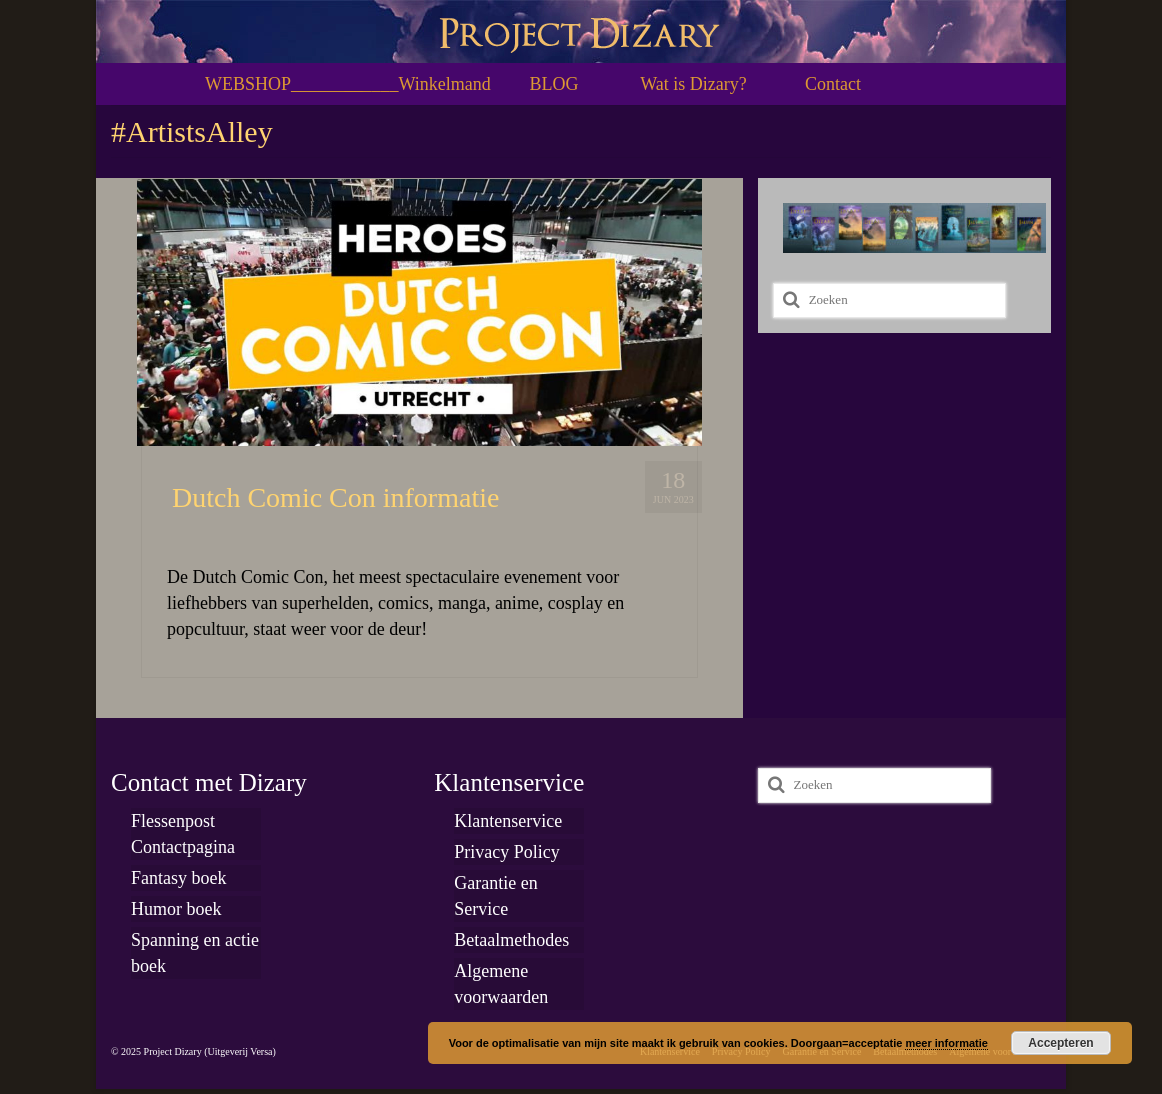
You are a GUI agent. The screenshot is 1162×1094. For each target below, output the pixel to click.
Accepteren (1060, 1043)
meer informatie (946, 1043)
